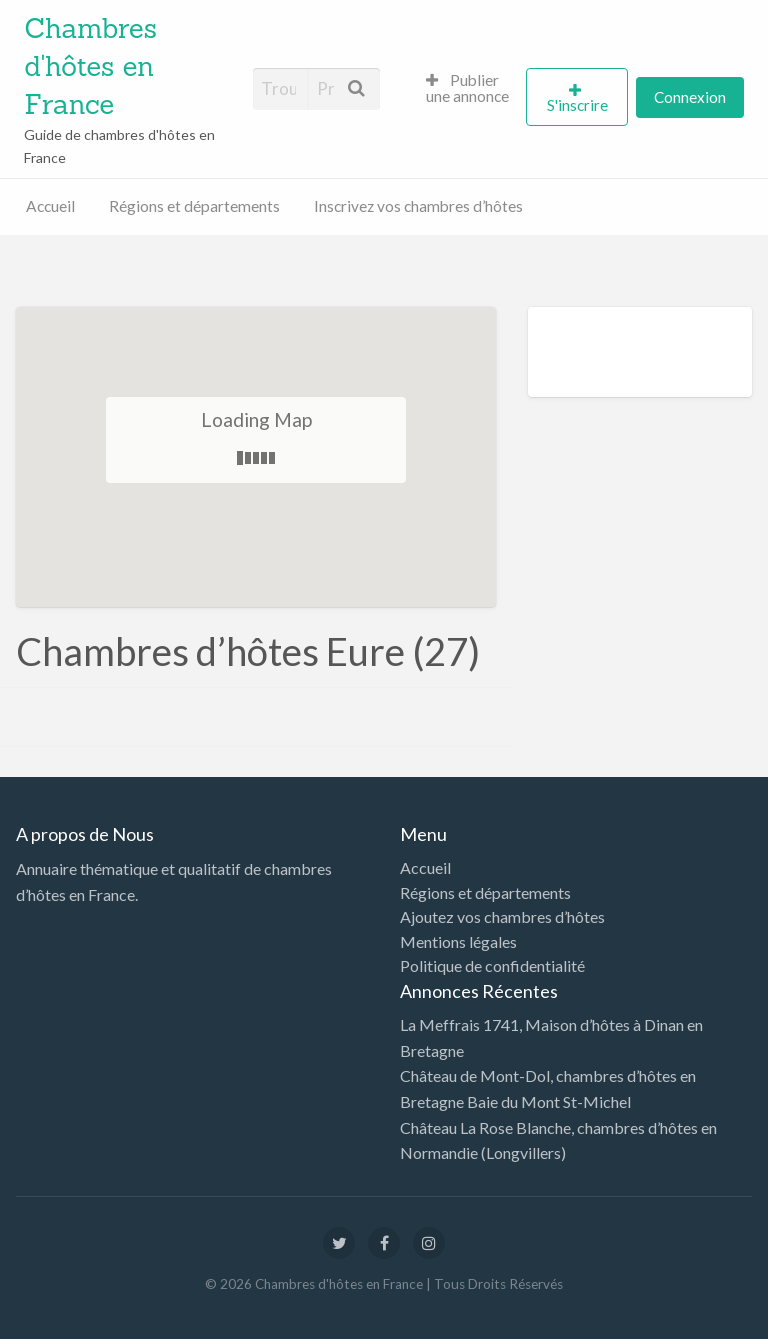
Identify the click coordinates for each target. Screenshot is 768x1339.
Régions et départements (194, 206)
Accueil (50, 206)
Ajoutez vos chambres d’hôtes (502, 917)
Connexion (690, 97)
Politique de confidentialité (492, 966)
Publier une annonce (467, 88)
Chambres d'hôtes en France (90, 66)
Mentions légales (458, 942)
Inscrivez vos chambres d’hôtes (418, 206)
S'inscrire (577, 105)
